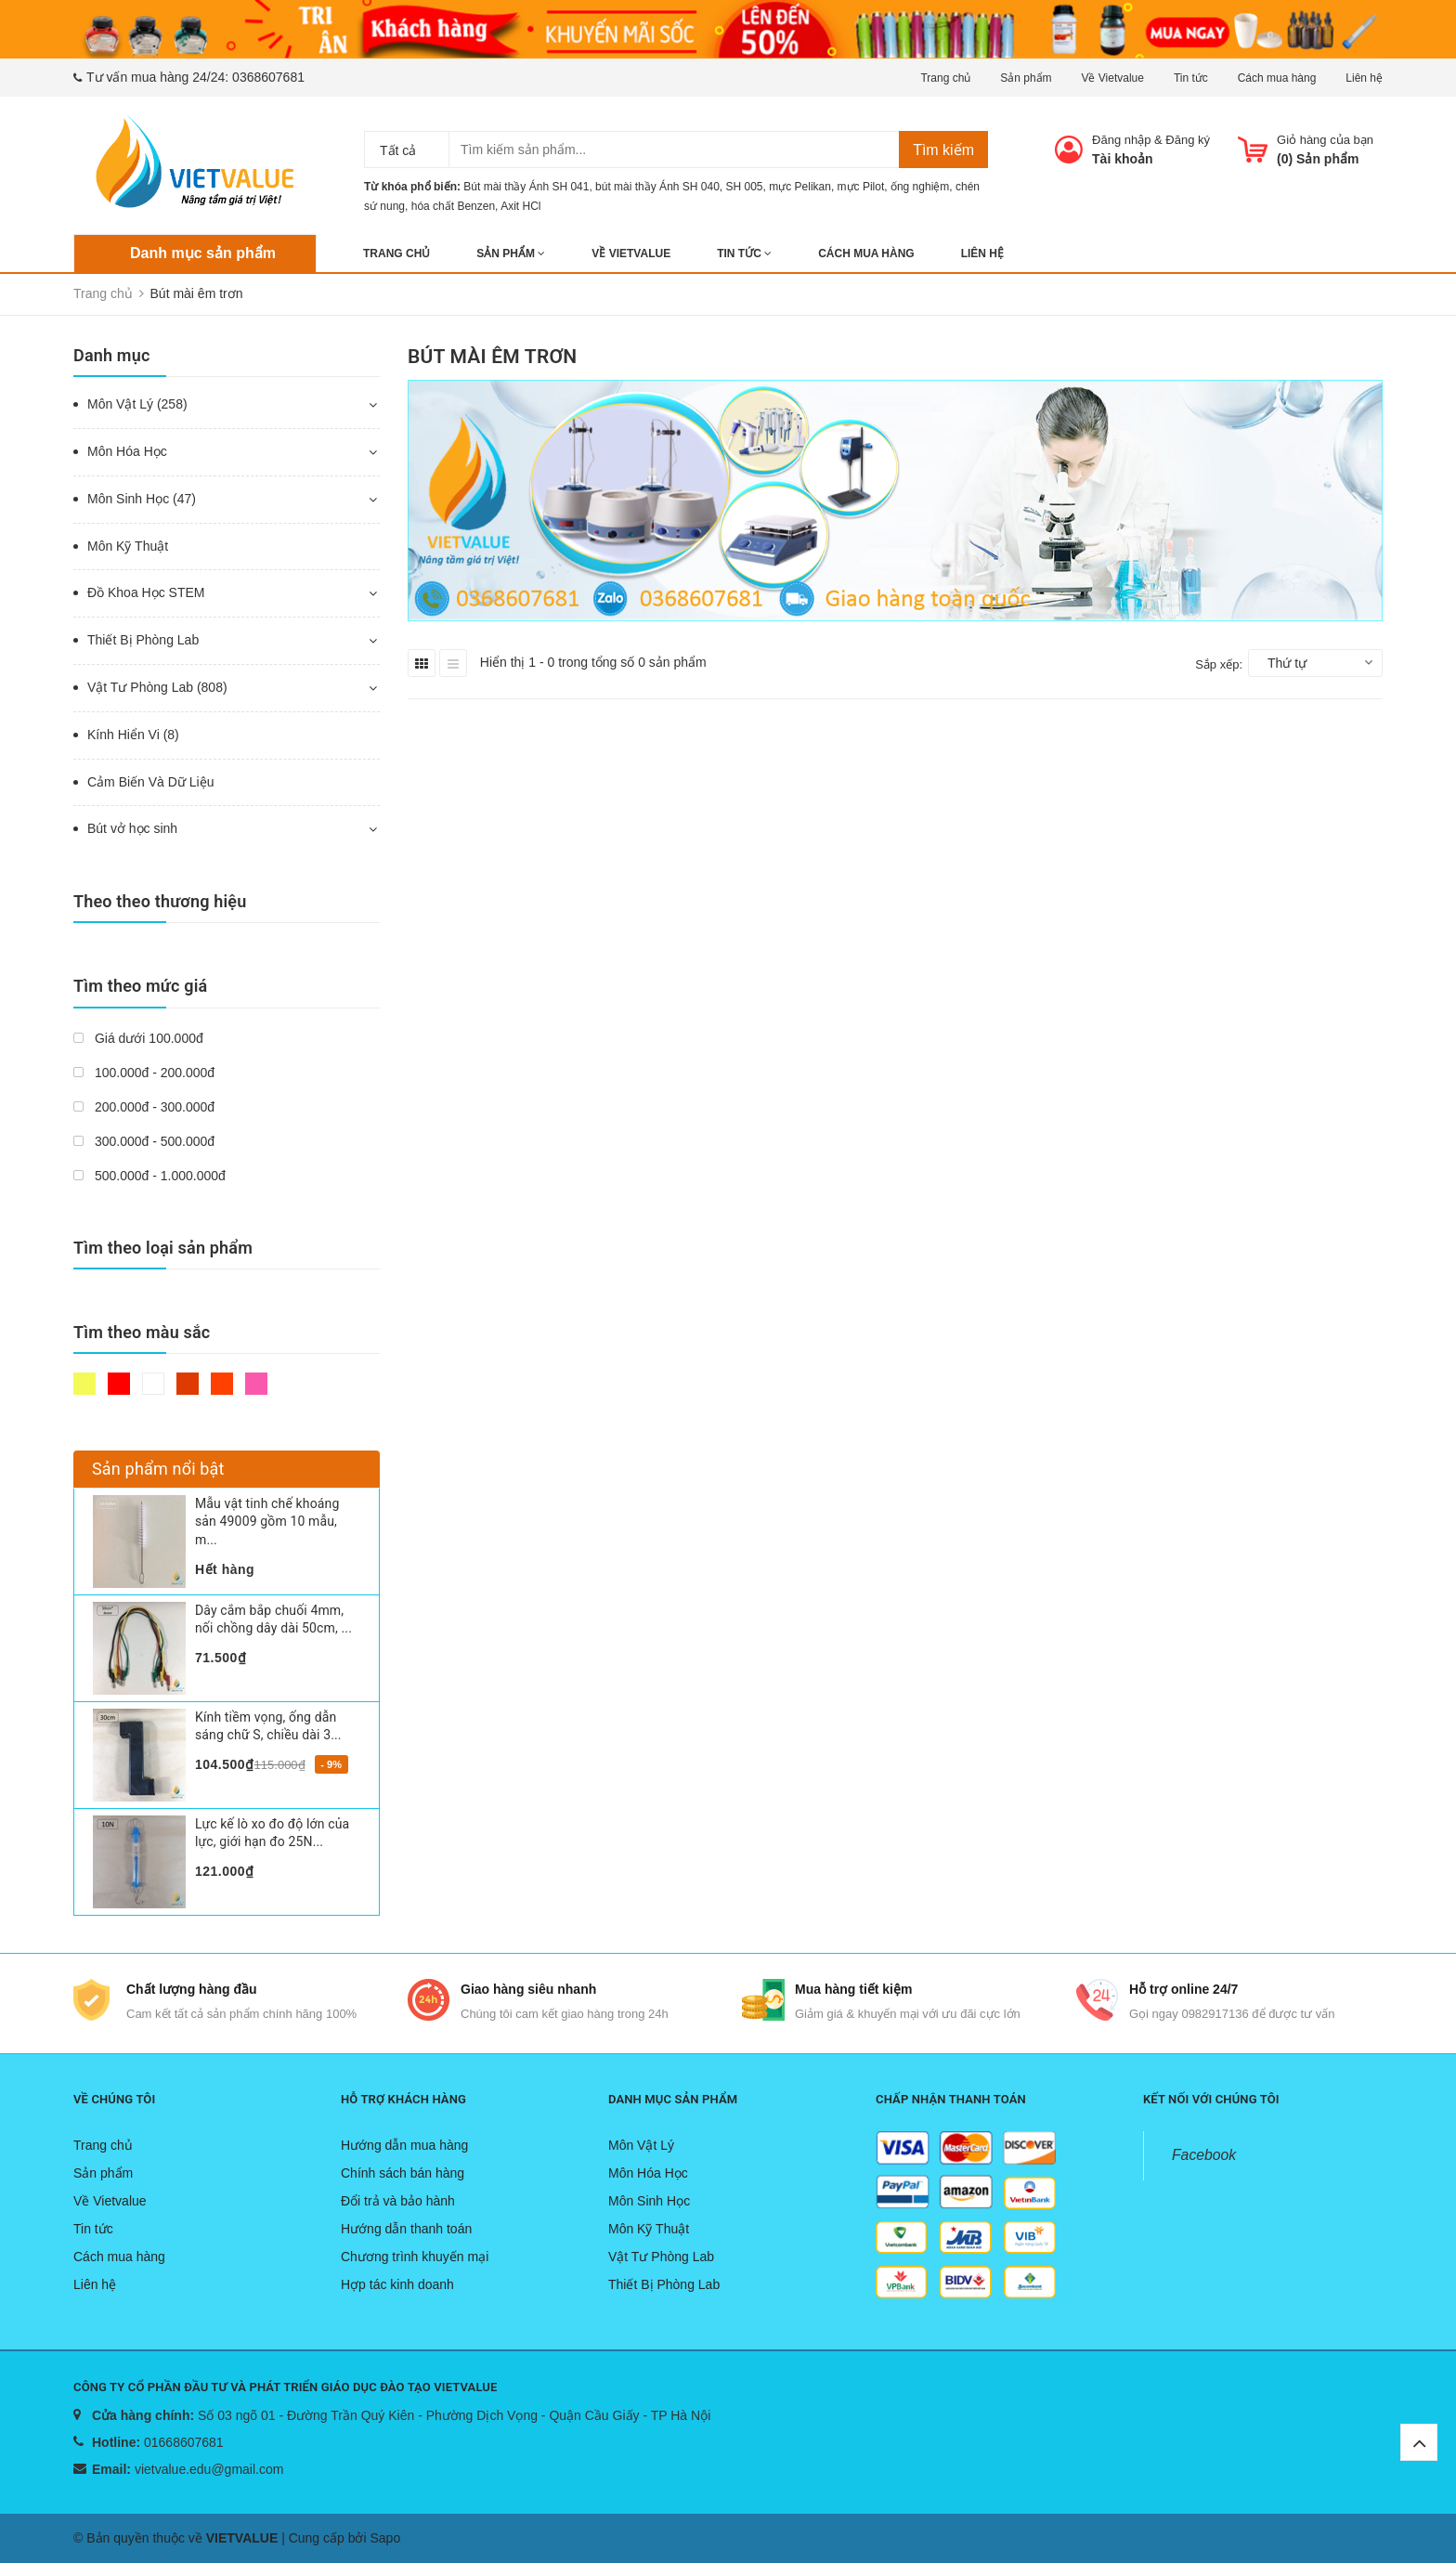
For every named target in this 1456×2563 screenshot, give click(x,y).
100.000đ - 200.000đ (143, 1072)
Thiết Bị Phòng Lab (143, 639)
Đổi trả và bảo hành (398, 2200)
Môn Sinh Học (649, 2200)
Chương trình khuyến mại (414, 2256)
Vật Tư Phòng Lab (661, 2256)
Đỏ (119, 1384)
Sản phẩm (1025, 78)
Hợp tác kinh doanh (397, 2284)
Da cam (222, 1384)
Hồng (256, 1384)
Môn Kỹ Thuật (127, 546)
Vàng (84, 1384)
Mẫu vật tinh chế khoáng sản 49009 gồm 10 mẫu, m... (267, 1521)
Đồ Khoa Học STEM (145, 592)
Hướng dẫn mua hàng (404, 2145)
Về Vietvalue (1112, 78)
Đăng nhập (1121, 140)
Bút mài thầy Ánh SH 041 (526, 186)
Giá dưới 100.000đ (138, 1038)
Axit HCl (520, 206)
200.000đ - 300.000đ (143, 1106)
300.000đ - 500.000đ (143, 1141)
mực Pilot (861, 186)
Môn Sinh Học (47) (141, 498)
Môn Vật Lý (641, 2145)
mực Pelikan (800, 186)
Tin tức (1191, 78)
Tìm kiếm (943, 150)
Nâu (187, 1384)
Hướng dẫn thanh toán (406, 2228)
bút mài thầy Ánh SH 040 (657, 186)
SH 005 (744, 186)
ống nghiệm (919, 186)
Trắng (153, 1384)
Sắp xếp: (1218, 664)
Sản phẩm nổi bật (158, 1468)
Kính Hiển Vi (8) (133, 734)
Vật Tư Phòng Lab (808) (157, 687)
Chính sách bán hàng (402, 2173)
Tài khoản (1122, 158)
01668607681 (184, 2442)
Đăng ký (1187, 140)
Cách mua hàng (1277, 78)
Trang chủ (945, 78)
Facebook (1204, 2155)
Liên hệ (1364, 78)
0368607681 (268, 77)
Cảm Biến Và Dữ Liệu (150, 781)
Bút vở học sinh (132, 828)
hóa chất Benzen (453, 206)
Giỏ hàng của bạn (1325, 140)
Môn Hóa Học (127, 451)
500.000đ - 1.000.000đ (149, 1175)
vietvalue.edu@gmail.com (209, 2469)
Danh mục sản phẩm (203, 253)
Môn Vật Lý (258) (137, 404)
